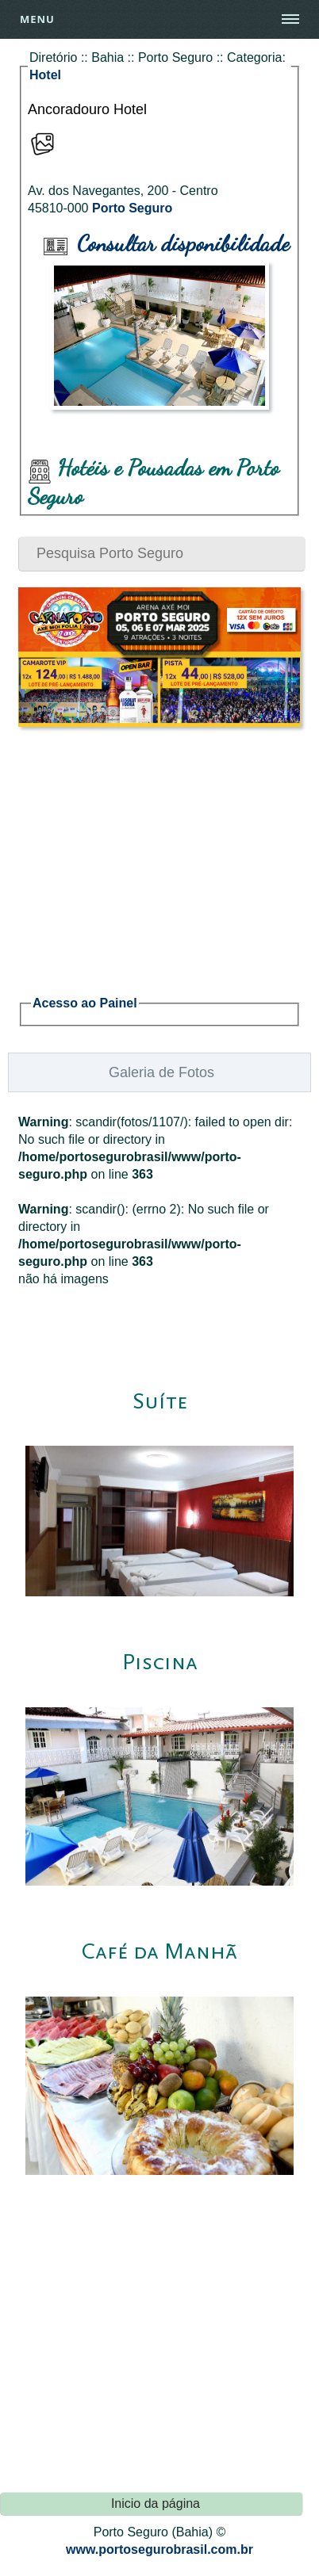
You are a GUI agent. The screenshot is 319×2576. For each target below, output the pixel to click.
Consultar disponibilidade (167, 243)
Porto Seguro (132, 208)
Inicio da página (155, 2503)
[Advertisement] (159, 852)
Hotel (45, 75)
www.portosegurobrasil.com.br (159, 2549)
